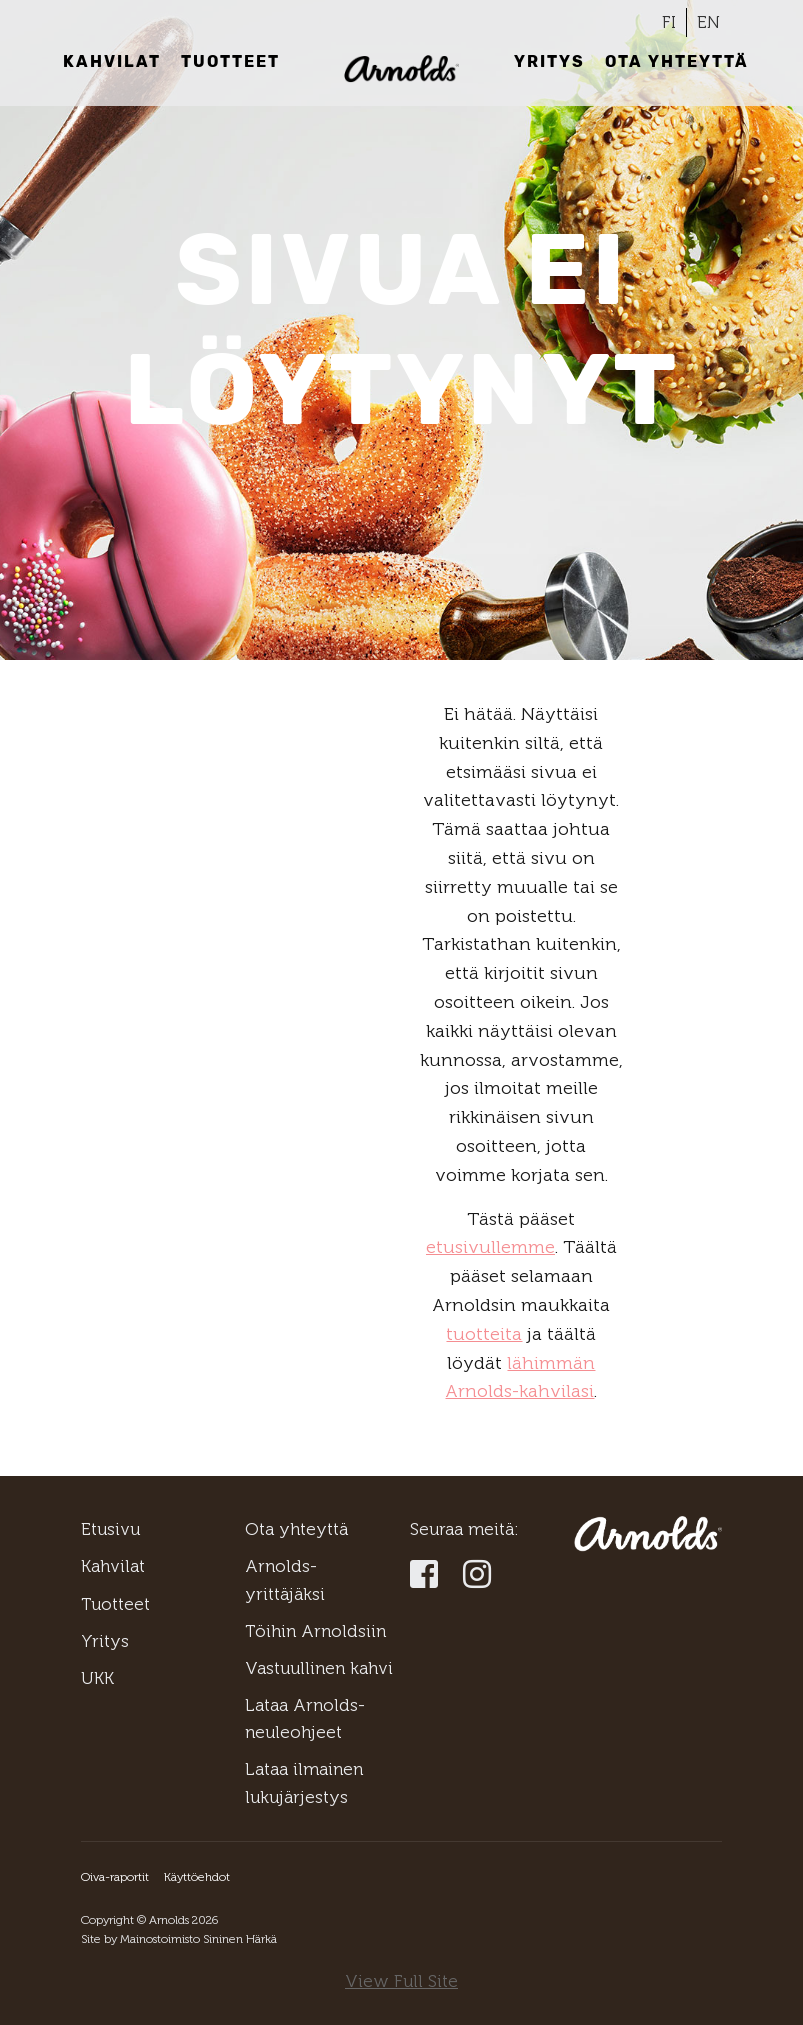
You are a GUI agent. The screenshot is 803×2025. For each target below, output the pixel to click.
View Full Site (401, 1981)
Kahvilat (112, 61)
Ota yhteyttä (677, 61)
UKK (97, 1678)
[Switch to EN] (708, 22)
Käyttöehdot (197, 1877)
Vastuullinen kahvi (319, 1668)
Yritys (549, 61)
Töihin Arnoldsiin (315, 1631)
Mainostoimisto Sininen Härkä (198, 1939)
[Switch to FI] (669, 22)
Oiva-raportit (115, 1877)
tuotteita (484, 1334)
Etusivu (110, 1529)
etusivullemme (490, 1247)
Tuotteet (230, 61)
